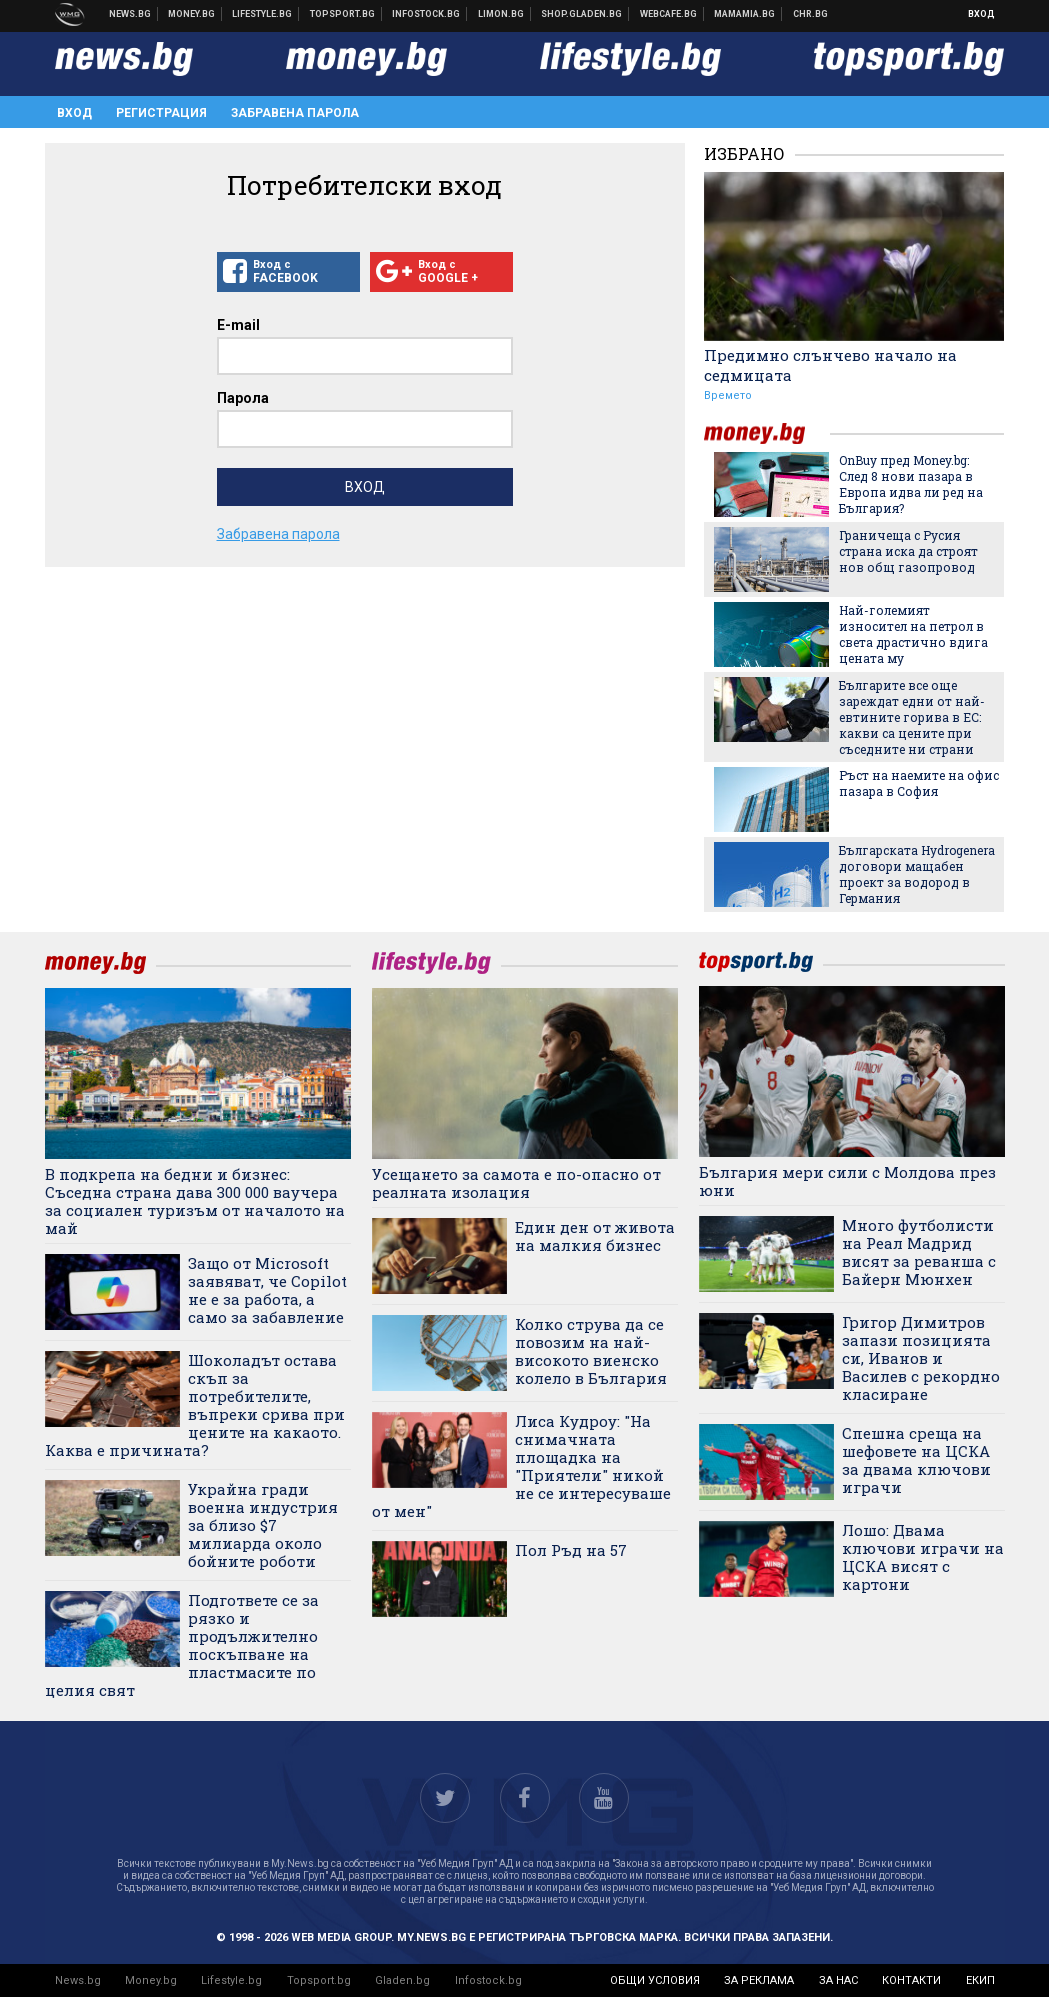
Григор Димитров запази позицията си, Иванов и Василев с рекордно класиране (921, 1358)
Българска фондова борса (426, 14)
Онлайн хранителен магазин (582, 14)
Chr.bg (810, 14)
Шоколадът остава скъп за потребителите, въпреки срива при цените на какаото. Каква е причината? (195, 1405)
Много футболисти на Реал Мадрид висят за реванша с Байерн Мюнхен (919, 1252)
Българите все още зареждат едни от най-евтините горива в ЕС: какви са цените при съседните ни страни (912, 717)
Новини (130, 14)
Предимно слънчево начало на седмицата (830, 365)
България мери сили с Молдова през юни (847, 1181)
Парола (243, 398)
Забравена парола (295, 113)
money (767, 433)
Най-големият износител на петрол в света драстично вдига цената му (913, 634)
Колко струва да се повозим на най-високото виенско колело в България (591, 1351)
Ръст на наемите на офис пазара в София (919, 783)
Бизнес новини (192, 14)
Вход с (288, 272)
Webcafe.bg (669, 14)
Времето (728, 395)
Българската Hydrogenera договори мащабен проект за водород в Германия (917, 874)
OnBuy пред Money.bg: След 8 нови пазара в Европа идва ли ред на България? (911, 484)
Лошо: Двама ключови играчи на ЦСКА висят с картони (923, 1557)
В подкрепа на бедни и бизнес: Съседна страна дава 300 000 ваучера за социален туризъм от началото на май (195, 1201)
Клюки (262, 14)
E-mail (238, 325)
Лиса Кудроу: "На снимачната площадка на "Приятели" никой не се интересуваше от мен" (521, 1466)
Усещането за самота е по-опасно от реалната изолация (516, 1183)
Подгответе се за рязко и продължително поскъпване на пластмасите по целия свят (182, 1645)
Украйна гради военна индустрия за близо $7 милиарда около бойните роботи (263, 1525)
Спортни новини (343, 14)
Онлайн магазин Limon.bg (501, 14)
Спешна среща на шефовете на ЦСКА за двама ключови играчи (916, 1460)
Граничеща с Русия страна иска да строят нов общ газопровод (908, 551)
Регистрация (161, 113)
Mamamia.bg (745, 14)
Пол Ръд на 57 (571, 1550)
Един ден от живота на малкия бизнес (595, 1236)
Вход (981, 14)
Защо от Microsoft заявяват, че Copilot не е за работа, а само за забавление (267, 1290)
